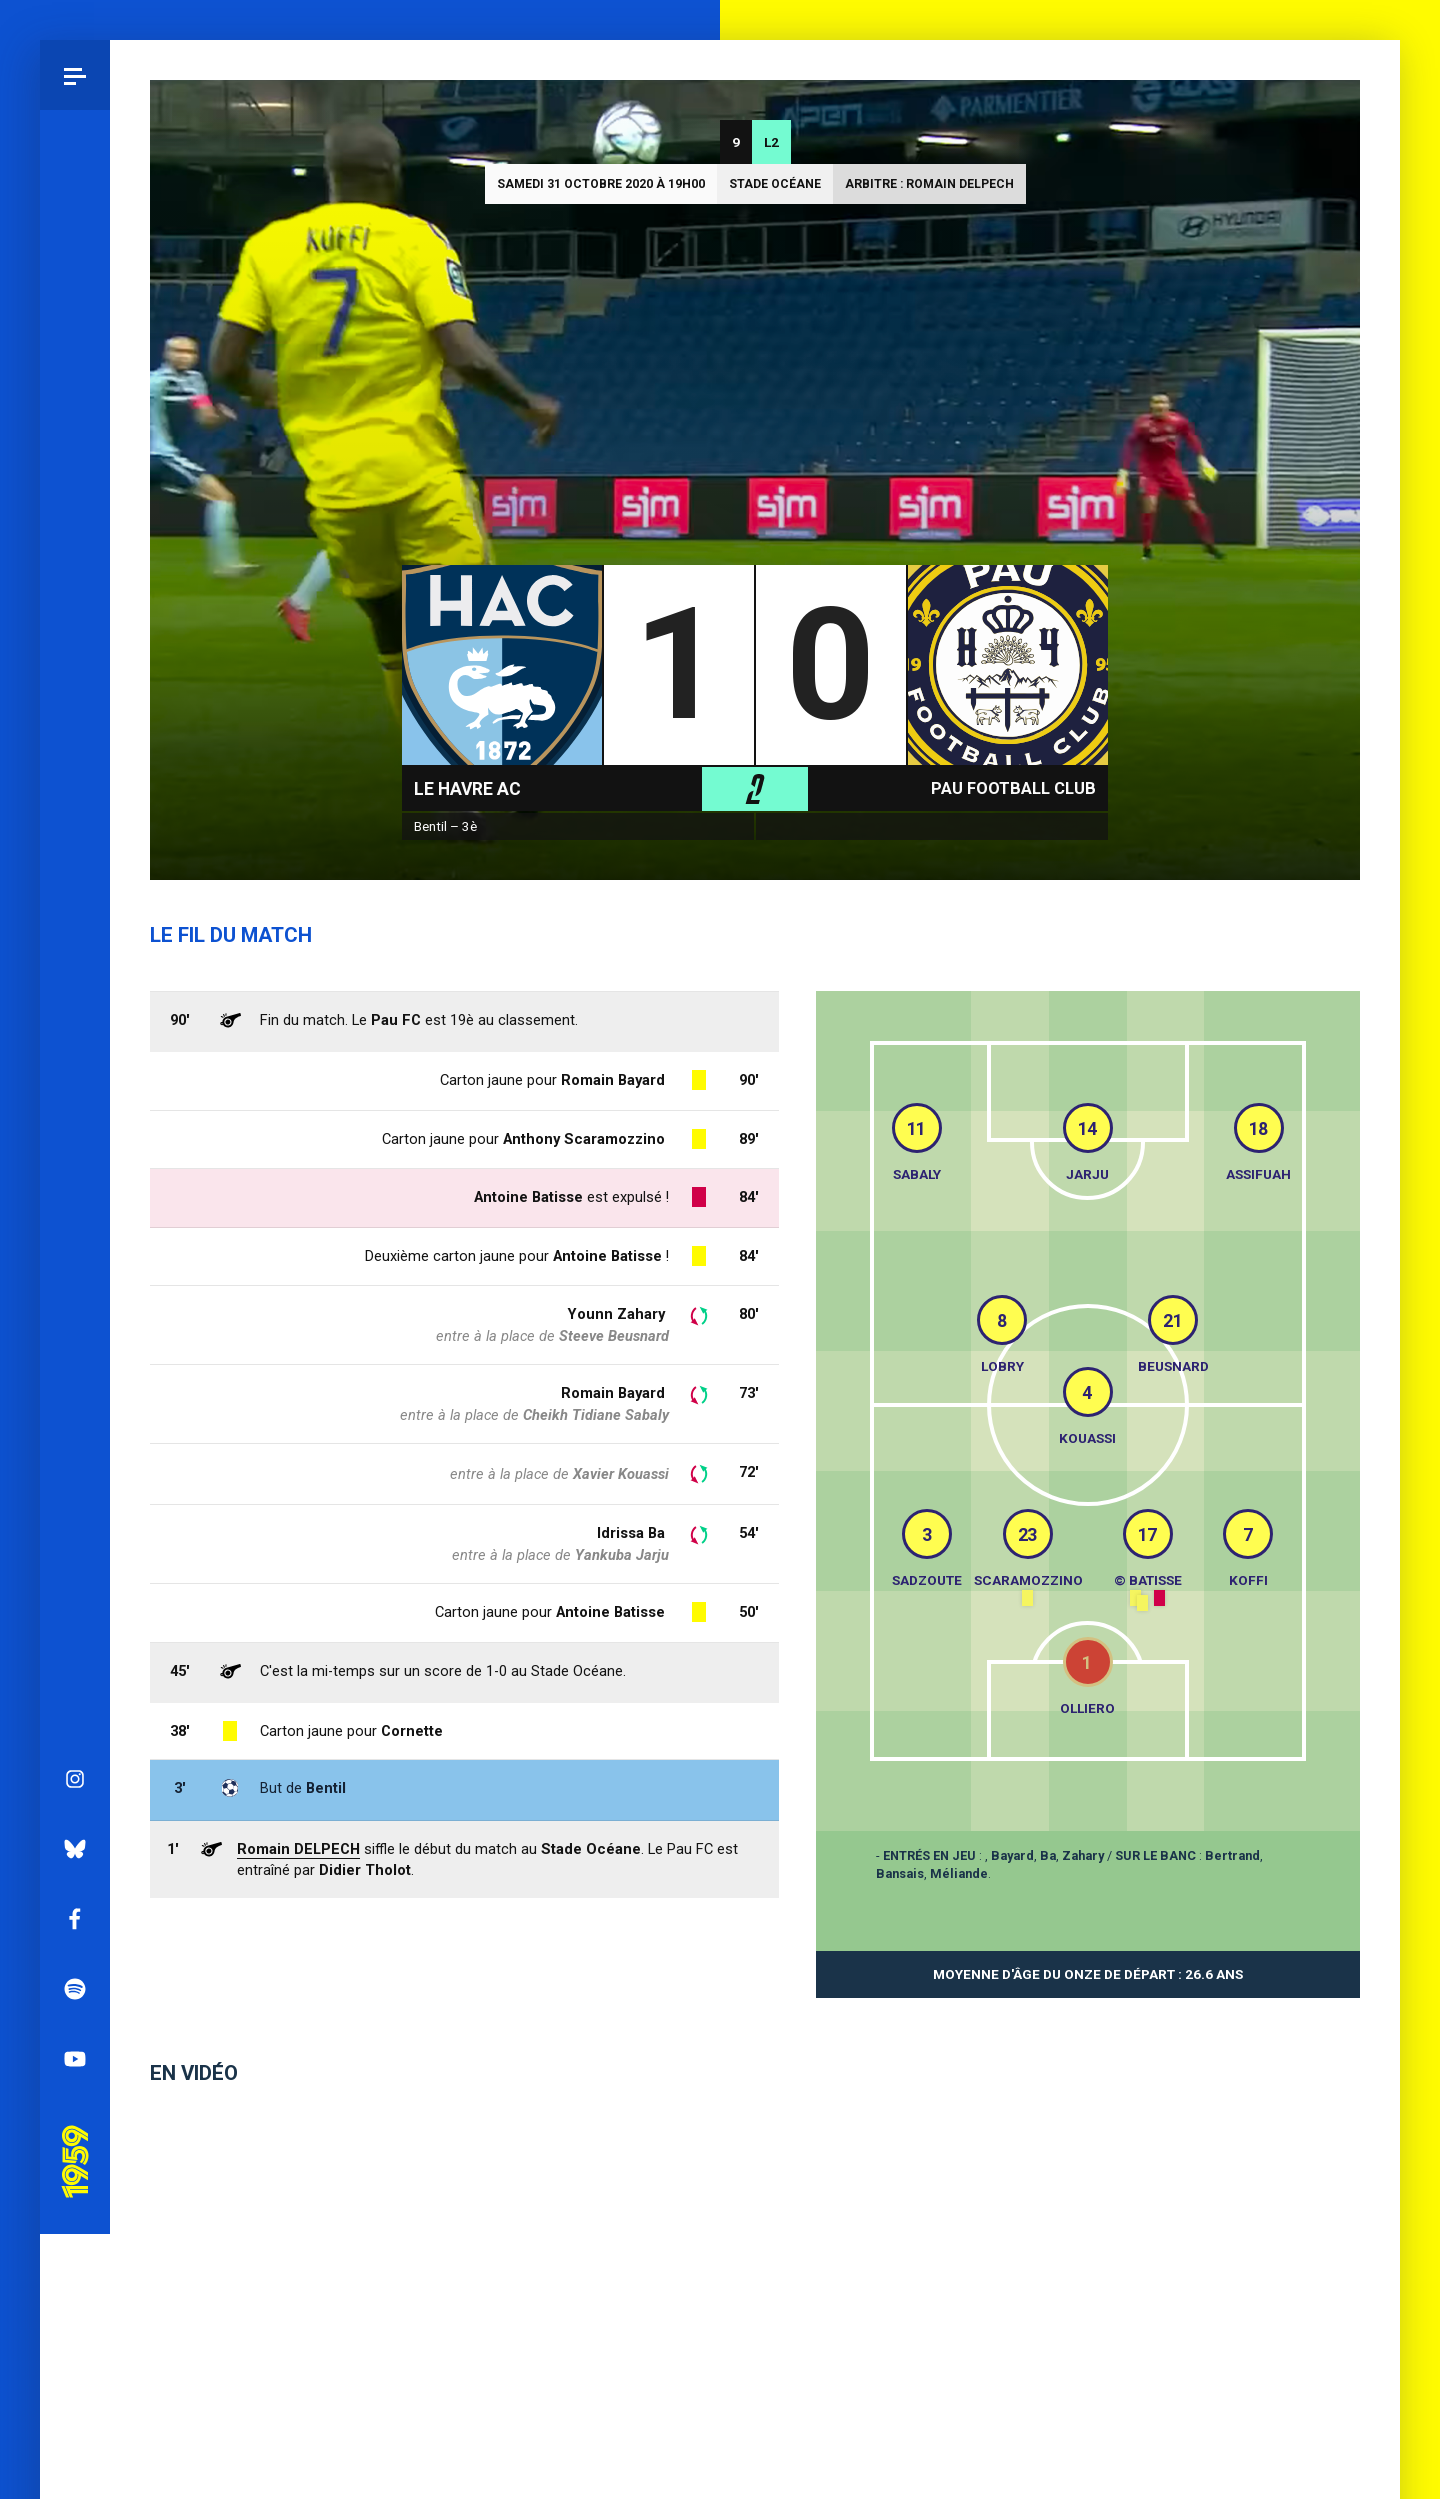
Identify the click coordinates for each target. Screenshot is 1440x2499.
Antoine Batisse (610, 1612)
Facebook (75, 930)
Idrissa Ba (631, 1533)
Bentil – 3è (445, 826)
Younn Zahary (616, 1314)
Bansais (900, 1873)
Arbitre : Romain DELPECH (929, 184)
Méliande (959, 1873)
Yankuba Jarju (622, 1555)
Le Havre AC (467, 789)
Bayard (1012, 1855)
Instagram (75, 790)
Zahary (1083, 1855)
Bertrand (1232, 1855)
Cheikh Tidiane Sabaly (596, 1415)
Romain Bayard (613, 1393)
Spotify (75, 1000)
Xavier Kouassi (621, 1474)
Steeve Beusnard (614, 1336)
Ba (1048, 1855)
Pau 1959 (75, 1145)
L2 (771, 142)
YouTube (75, 1070)
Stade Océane (775, 184)
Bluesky (75, 860)
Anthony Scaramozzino (584, 1139)
